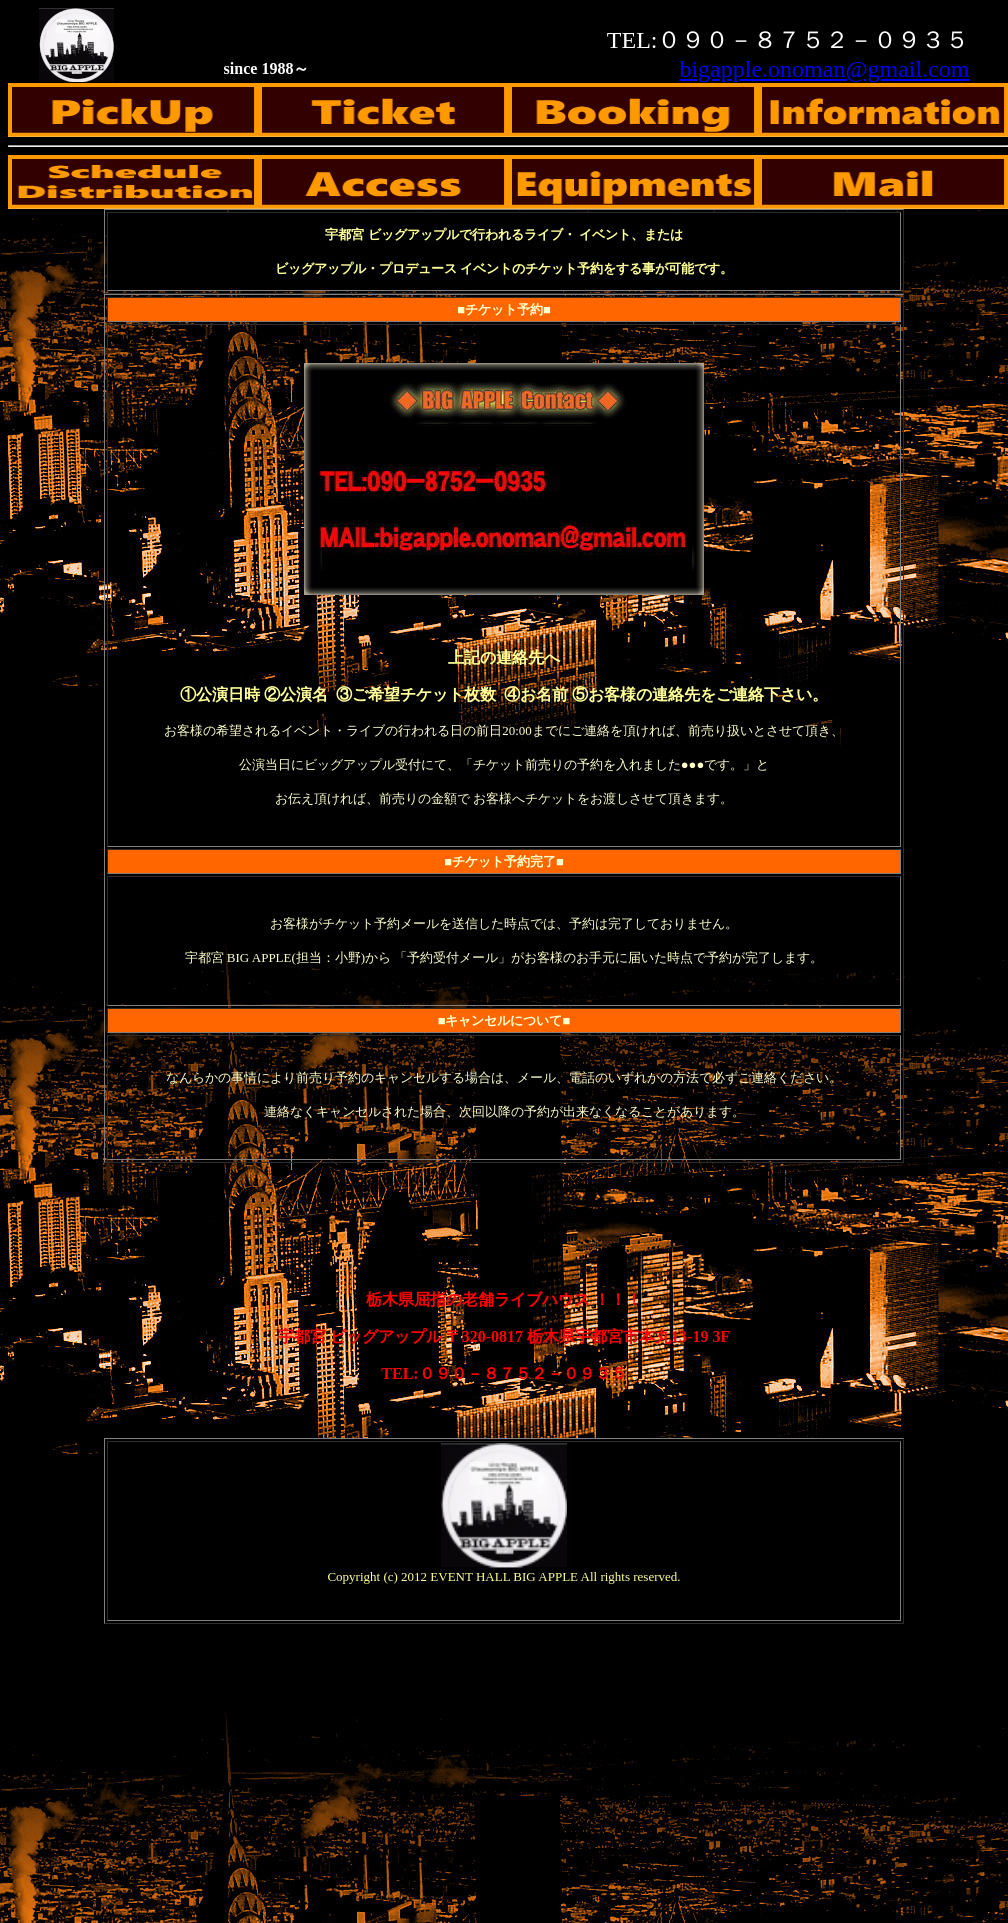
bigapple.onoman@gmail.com (824, 69)
